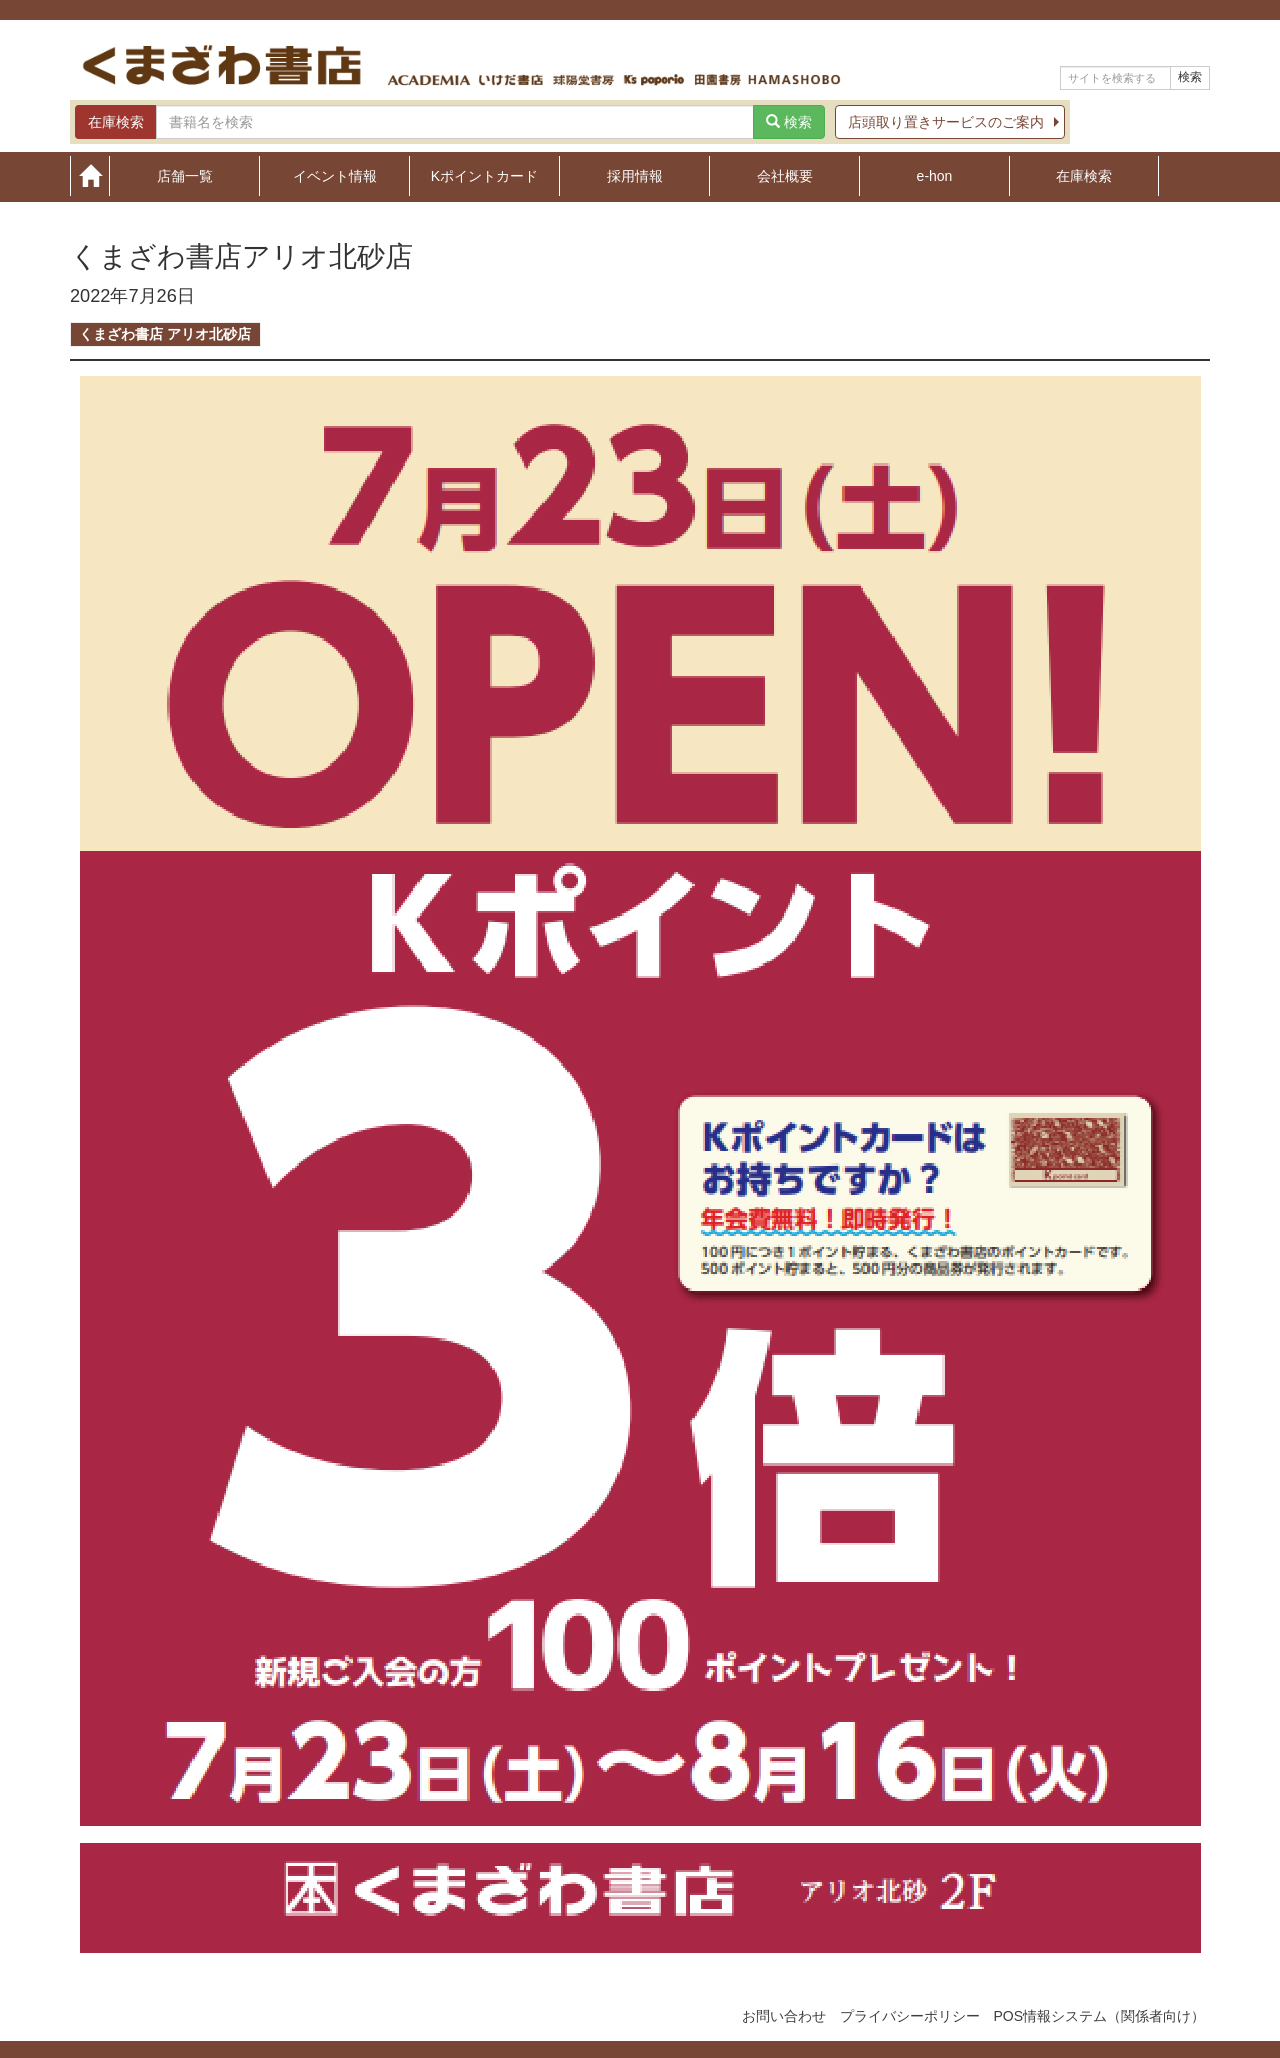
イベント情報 (335, 175)
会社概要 (785, 175)
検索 (1190, 77)
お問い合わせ (784, 2016)
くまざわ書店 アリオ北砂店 (165, 334)
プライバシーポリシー (910, 2016)
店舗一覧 (185, 175)
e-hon (935, 175)
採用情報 (635, 175)
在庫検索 (1084, 175)
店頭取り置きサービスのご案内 (946, 122)
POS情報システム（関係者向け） (1099, 2016)
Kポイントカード (484, 175)
